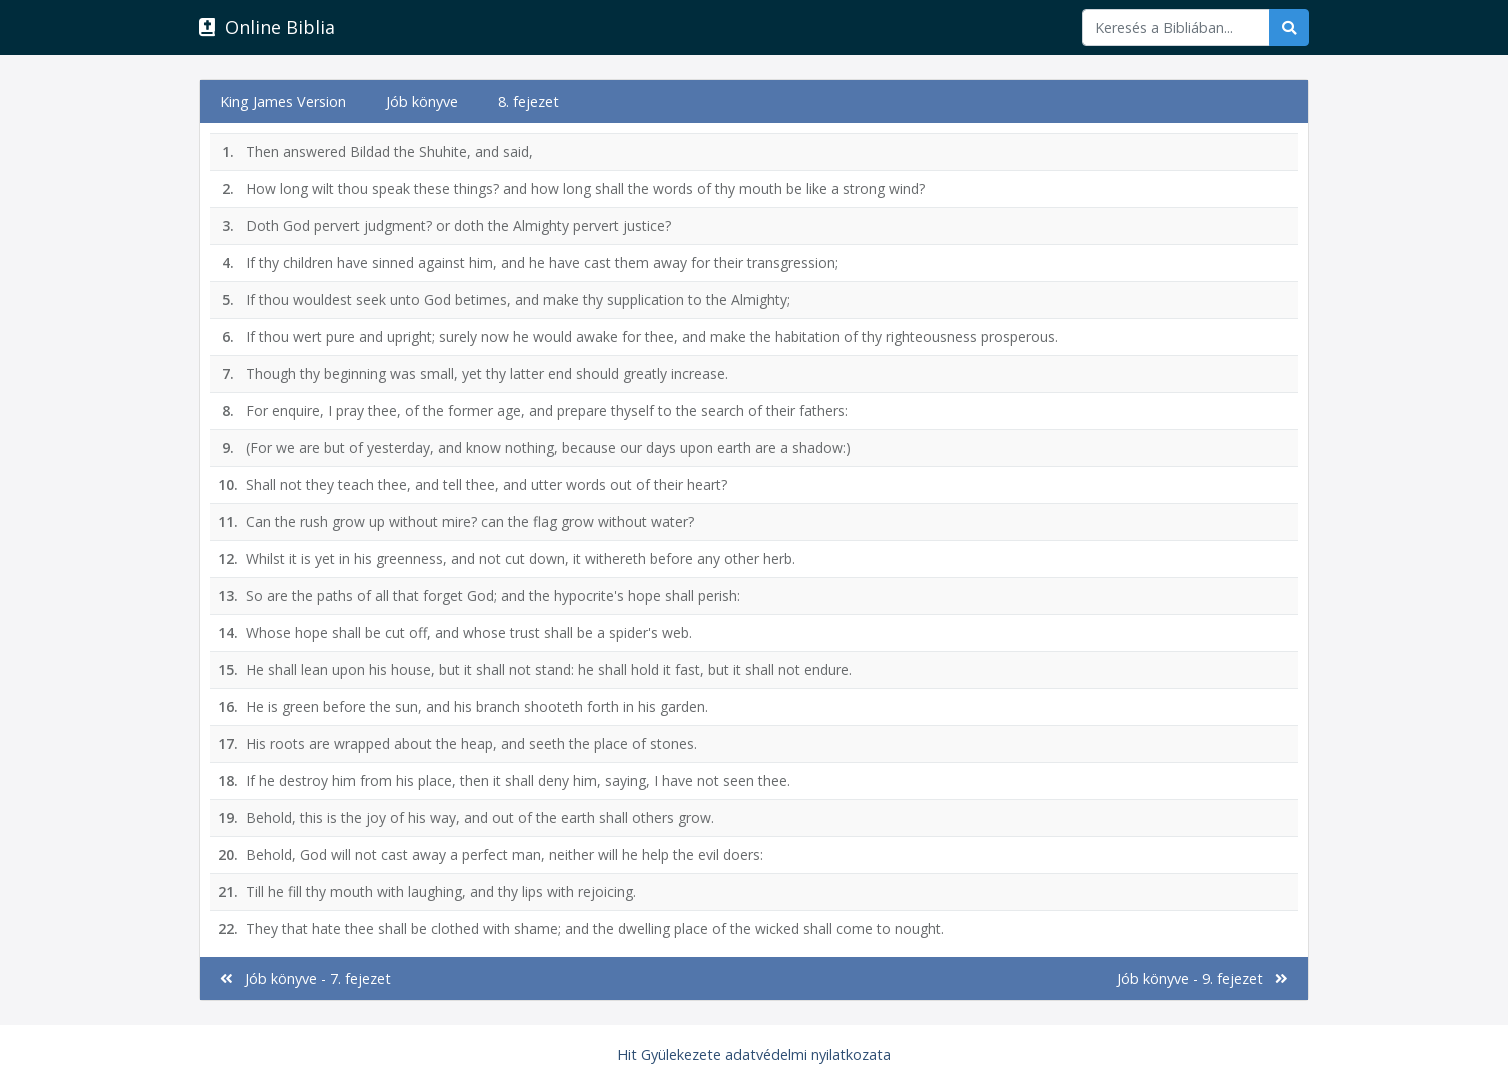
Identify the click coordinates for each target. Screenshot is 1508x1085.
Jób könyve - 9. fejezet (1202, 978)
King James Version (283, 101)
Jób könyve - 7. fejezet (305, 978)
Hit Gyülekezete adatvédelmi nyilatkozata (754, 1054)
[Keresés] (1176, 27)
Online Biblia (267, 27)
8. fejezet (528, 101)
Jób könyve (422, 101)
